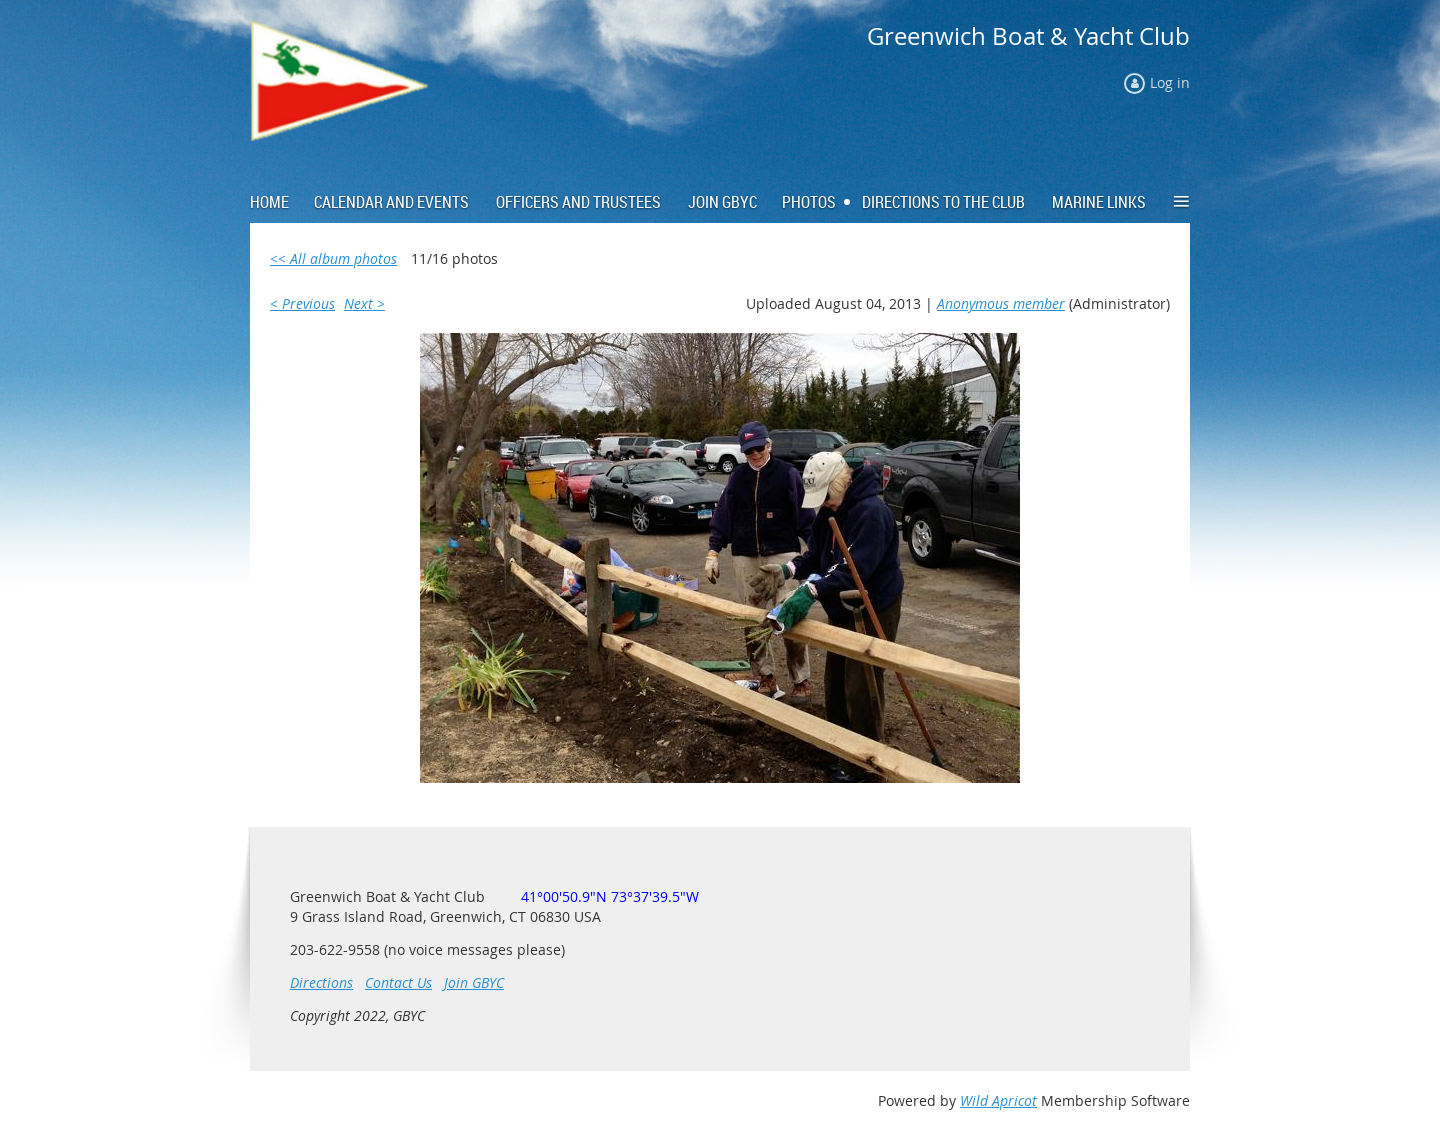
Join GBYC (474, 982)
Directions (321, 982)
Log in (1170, 82)
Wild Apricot (998, 1100)
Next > (364, 303)
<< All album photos (333, 258)
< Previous (302, 303)
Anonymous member (1001, 303)
